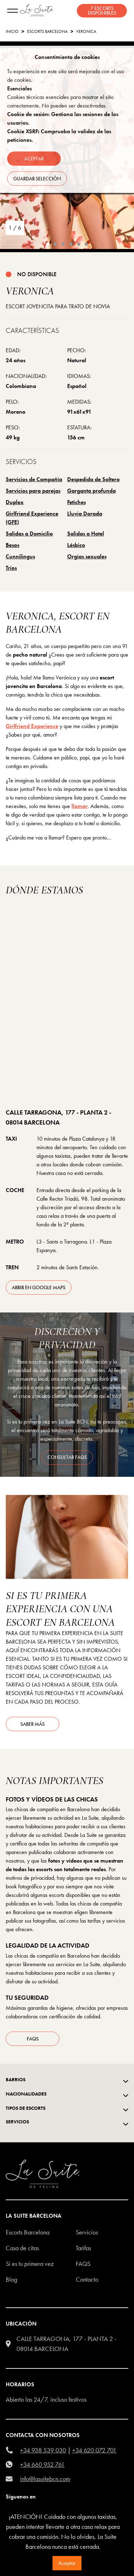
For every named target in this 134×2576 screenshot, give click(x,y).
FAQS (83, 2263)
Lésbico (76, 545)
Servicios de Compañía (34, 479)
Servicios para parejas (33, 490)
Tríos (11, 568)
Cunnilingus (20, 556)
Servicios (87, 2232)
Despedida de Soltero (93, 479)
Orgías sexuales (86, 556)
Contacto (87, 2279)
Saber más (32, 1724)
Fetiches (76, 502)
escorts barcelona (47, 31)
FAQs (33, 2039)
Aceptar (67, 2563)
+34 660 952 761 (42, 2464)
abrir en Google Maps (38, 1287)
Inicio (12, 31)
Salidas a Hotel (85, 533)
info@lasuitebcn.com (45, 2479)
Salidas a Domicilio (29, 533)
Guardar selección (37, 178)
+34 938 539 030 (43, 2450)
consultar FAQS (67, 1457)
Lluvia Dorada (84, 513)
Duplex (15, 502)
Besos (12, 545)
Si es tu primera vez (30, 2263)
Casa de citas (22, 2248)
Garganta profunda (91, 490)
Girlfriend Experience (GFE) (32, 518)
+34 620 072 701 (94, 2450)
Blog (11, 2279)
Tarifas (83, 2248)
